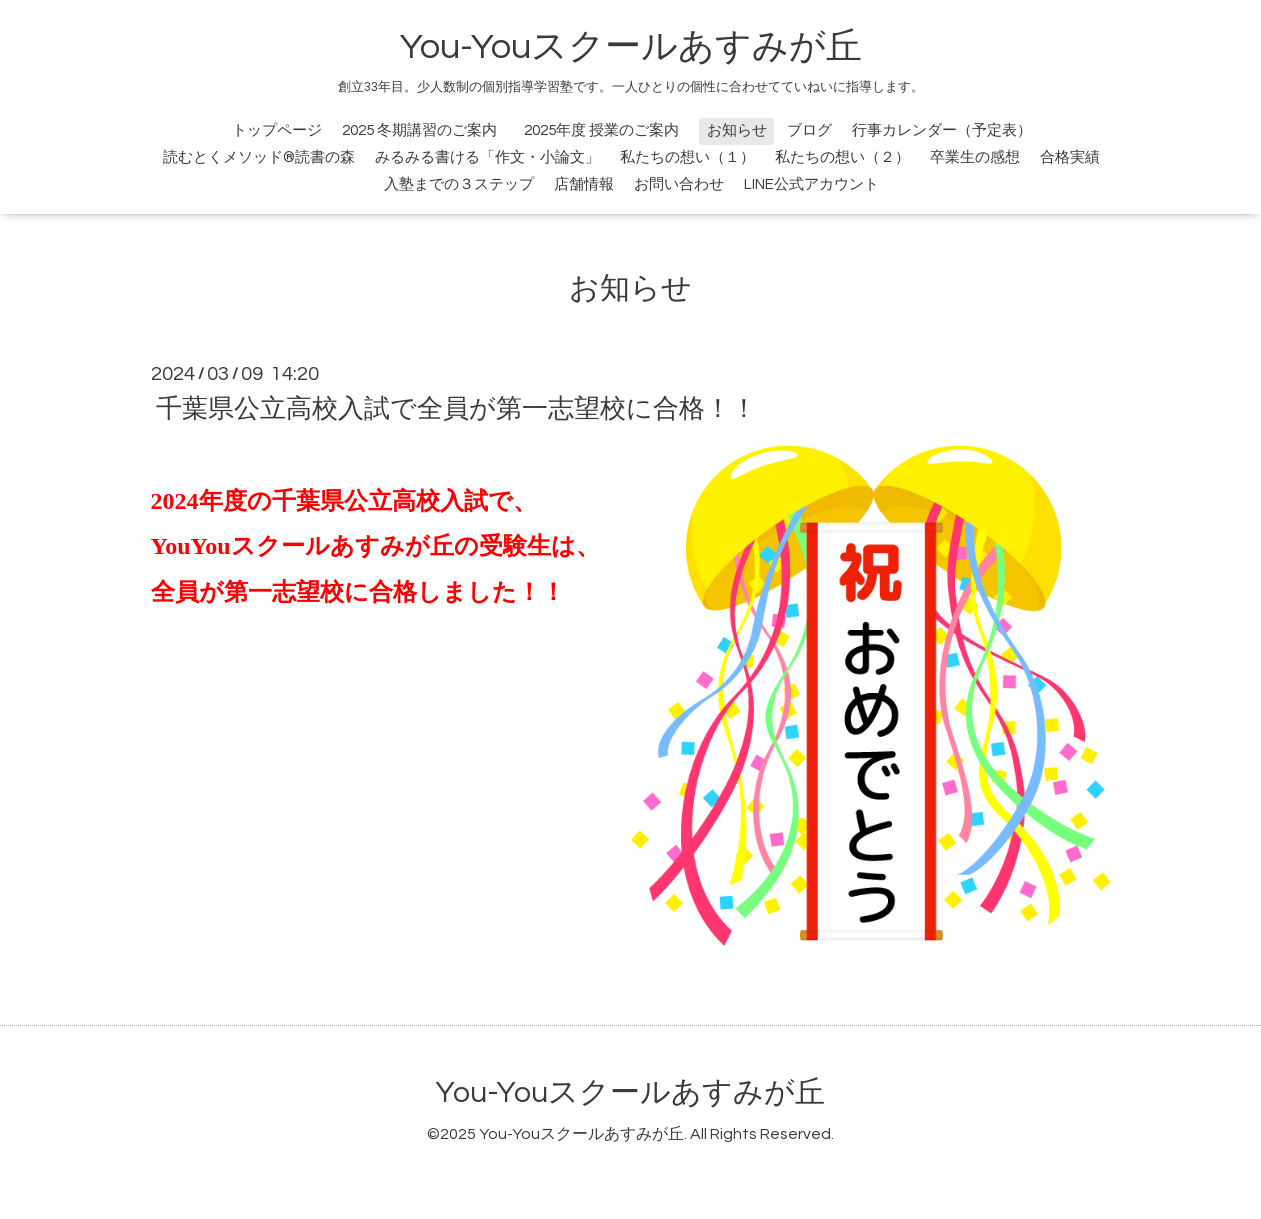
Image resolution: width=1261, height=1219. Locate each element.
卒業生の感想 (975, 157)
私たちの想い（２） (842, 157)
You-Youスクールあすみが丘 (631, 47)
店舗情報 (584, 184)
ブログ (809, 130)
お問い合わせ (679, 184)
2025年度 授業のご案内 (609, 130)
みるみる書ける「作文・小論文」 (487, 157)
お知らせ (737, 130)
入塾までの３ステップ (459, 184)
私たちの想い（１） (687, 157)
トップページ (277, 130)
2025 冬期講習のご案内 (419, 130)
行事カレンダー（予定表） (942, 130)
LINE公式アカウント (811, 184)
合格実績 (1070, 157)
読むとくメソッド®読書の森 (259, 157)
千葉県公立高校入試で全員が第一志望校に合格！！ (456, 409)
